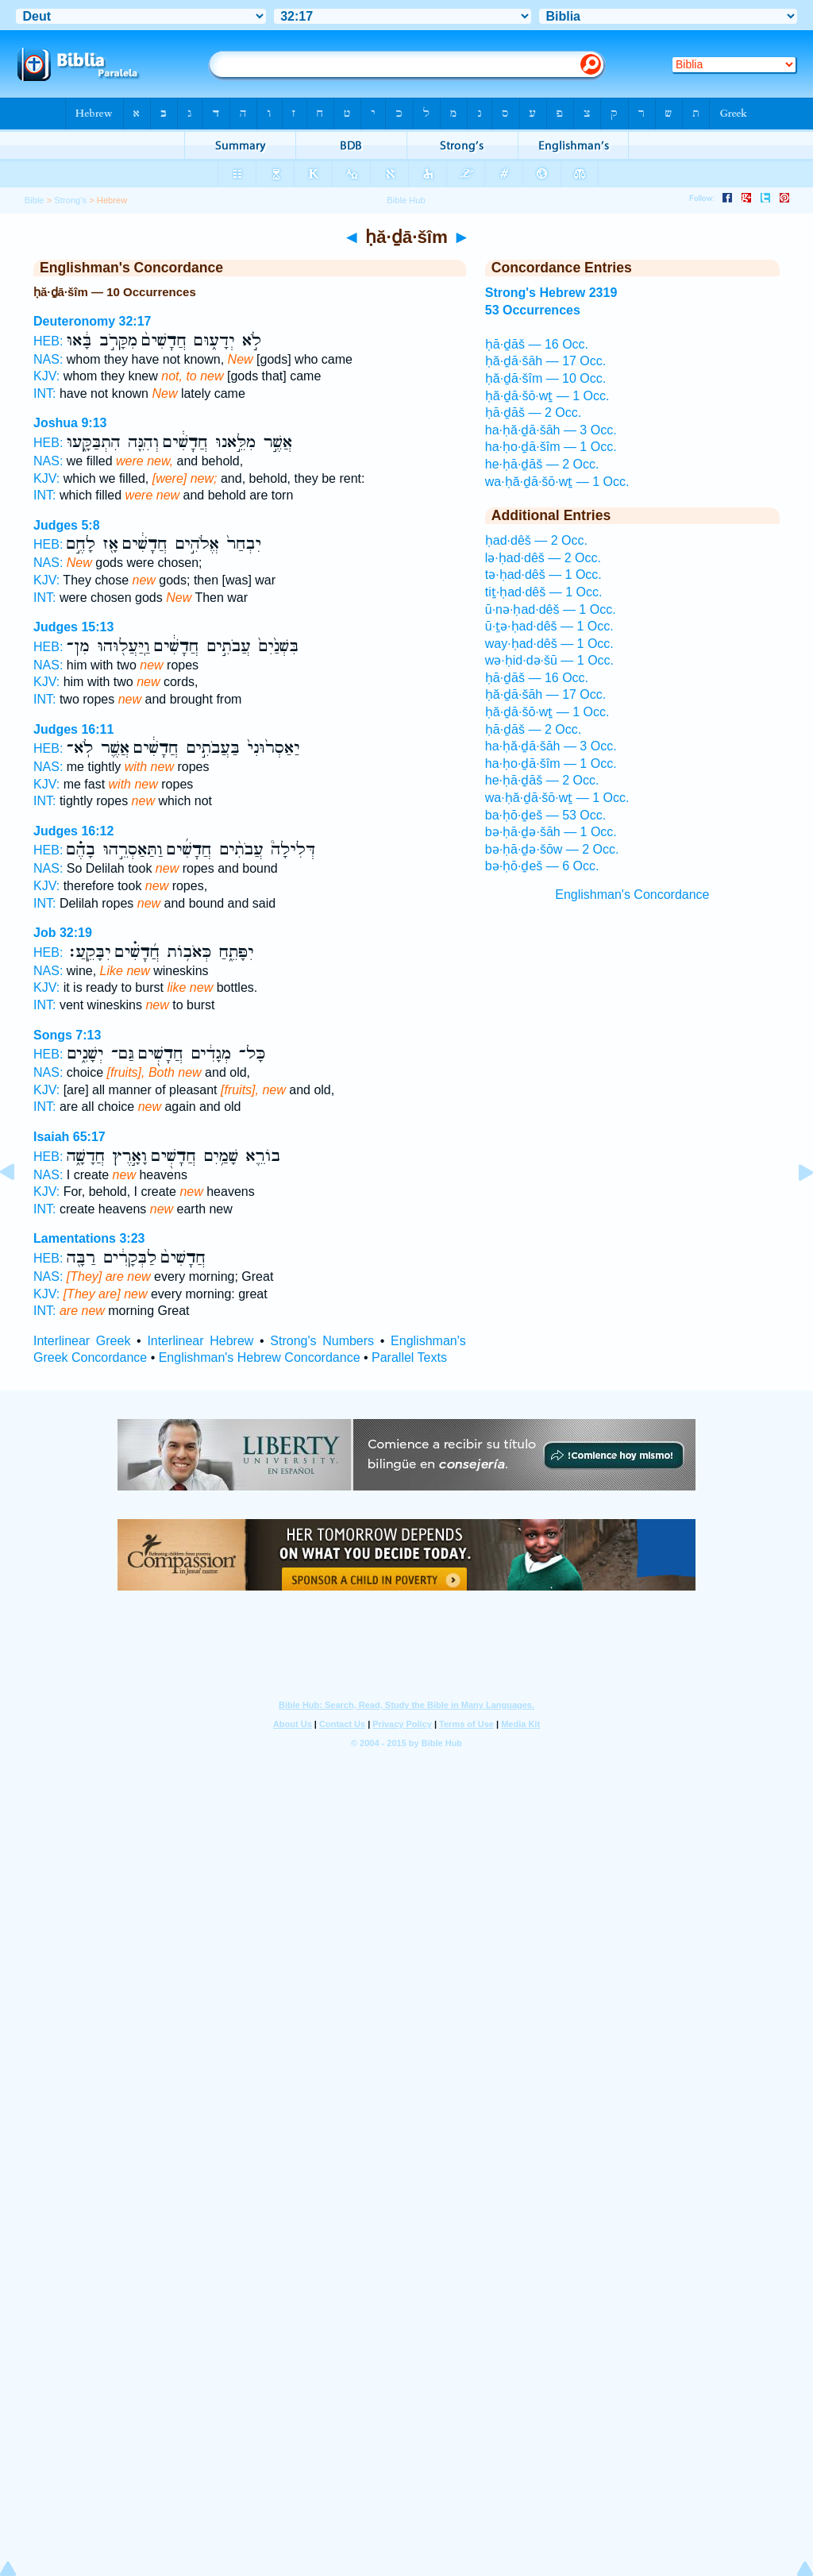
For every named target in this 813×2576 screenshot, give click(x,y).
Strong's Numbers (322, 1341)
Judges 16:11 (73, 729)
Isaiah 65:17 (69, 1136)
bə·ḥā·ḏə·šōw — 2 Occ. (552, 849)
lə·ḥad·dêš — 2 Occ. (543, 558)
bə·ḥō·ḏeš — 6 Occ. (542, 866)
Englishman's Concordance (632, 894)
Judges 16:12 (73, 831)
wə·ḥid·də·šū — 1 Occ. (549, 660)
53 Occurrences (532, 310)
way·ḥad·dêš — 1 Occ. (549, 643)
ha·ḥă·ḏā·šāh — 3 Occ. (551, 430)
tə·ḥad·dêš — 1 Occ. (543, 574)
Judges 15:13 (73, 627)
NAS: (48, 359)
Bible (34, 200)
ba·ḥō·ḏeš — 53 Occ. (546, 815)
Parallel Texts (409, 1357)
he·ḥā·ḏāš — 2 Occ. (542, 464)
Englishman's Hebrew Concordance (259, 1357)
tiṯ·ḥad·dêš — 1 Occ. (544, 592)
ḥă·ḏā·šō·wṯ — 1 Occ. (547, 396)
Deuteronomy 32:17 (92, 321)
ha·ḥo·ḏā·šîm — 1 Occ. (551, 446)
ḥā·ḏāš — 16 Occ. (536, 344)
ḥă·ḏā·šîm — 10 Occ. (545, 378)
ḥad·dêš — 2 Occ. (536, 540)
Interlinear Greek (81, 1341)
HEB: (48, 341)
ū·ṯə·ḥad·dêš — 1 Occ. (549, 626)
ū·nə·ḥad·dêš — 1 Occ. (550, 609)
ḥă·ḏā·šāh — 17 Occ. (546, 361)
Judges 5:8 (66, 525)
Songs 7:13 (67, 1035)
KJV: (46, 376)
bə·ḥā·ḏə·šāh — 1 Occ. (551, 832)
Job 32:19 (62, 932)
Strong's (70, 200)
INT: (44, 393)
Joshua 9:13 (69, 423)
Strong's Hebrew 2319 (551, 292)
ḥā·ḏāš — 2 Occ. (533, 412)
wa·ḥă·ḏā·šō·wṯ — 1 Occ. (557, 481)
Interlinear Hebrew (200, 1341)
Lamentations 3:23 (88, 1238)
